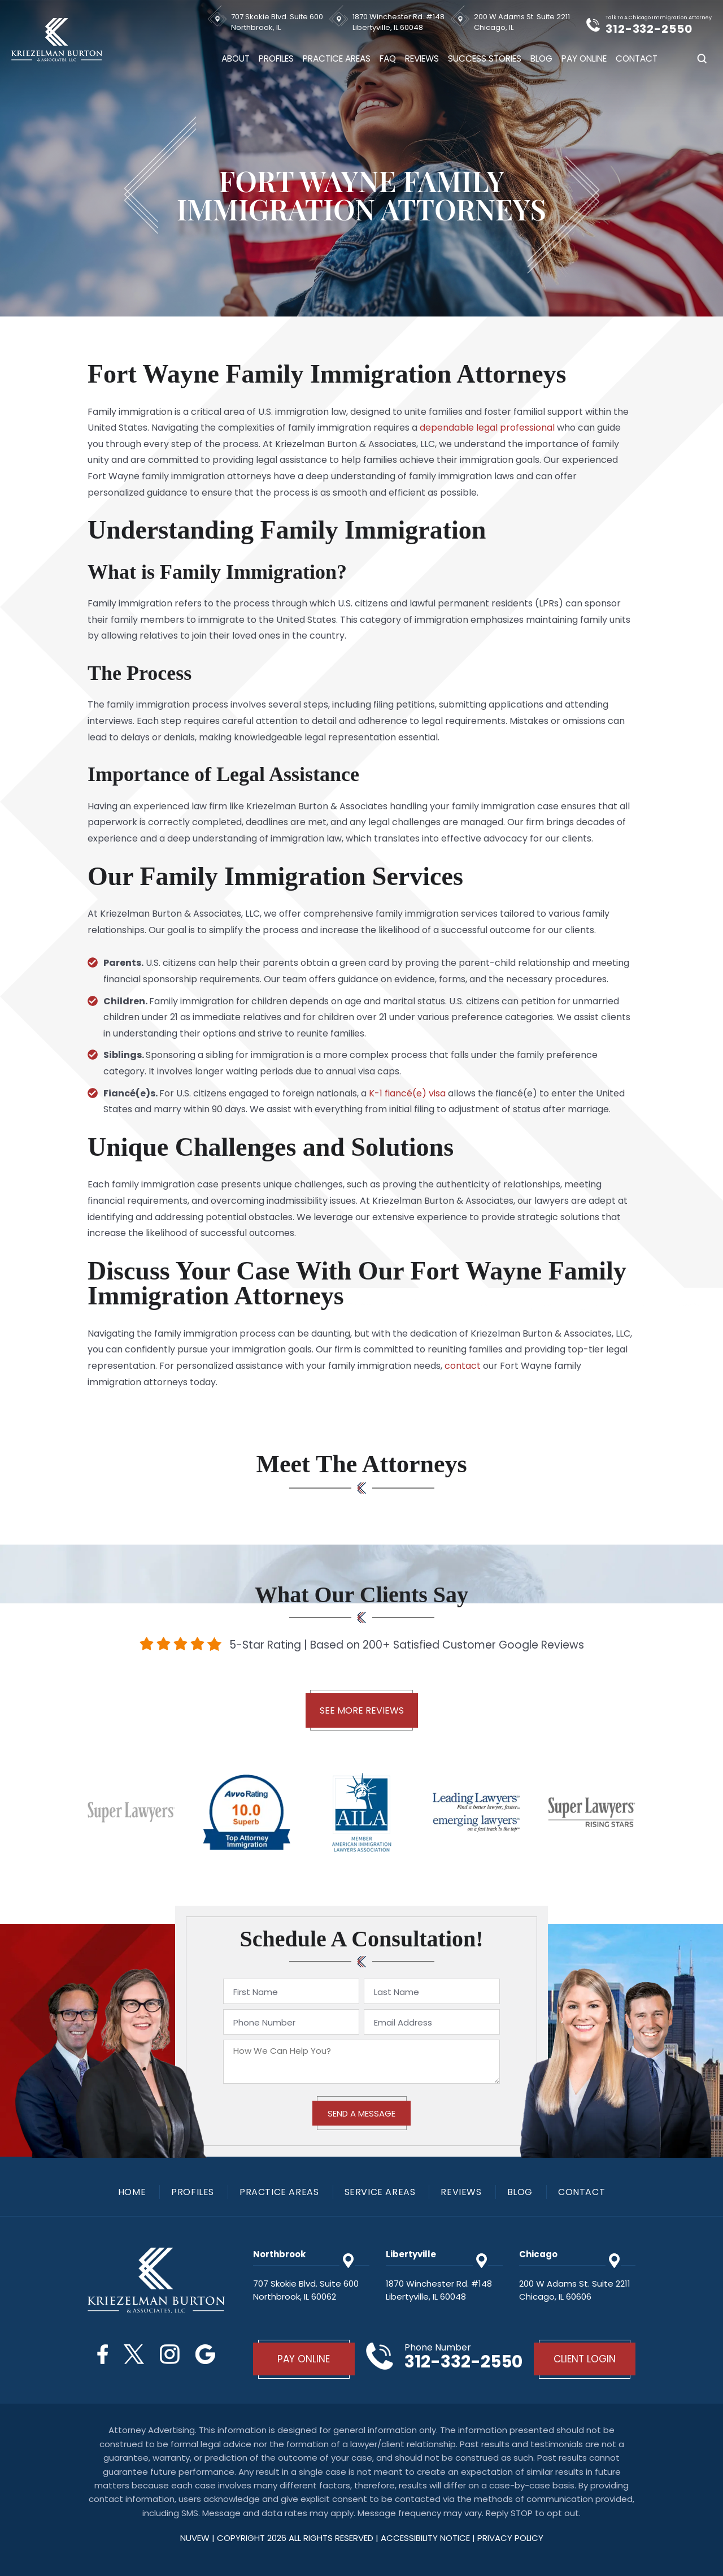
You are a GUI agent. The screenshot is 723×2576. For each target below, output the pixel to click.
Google (205, 2354)
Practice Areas (337, 58)
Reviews (422, 58)
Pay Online (584, 58)
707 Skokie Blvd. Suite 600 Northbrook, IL (277, 22)
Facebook (102, 2354)
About (235, 58)
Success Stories (484, 58)
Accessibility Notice (426, 2538)
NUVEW (195, 2538)
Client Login (585, 2359)
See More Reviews (362, 1710)
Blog (541, 58)
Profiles (276, 58)
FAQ (388, 58)
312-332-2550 (649, 28)
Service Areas (380, 2192)
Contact (636, 58)
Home (132, 2192)
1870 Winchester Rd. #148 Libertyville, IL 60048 (398, 22)
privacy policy (510, 2538)
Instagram (170, 2354)
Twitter (134, 2354)
